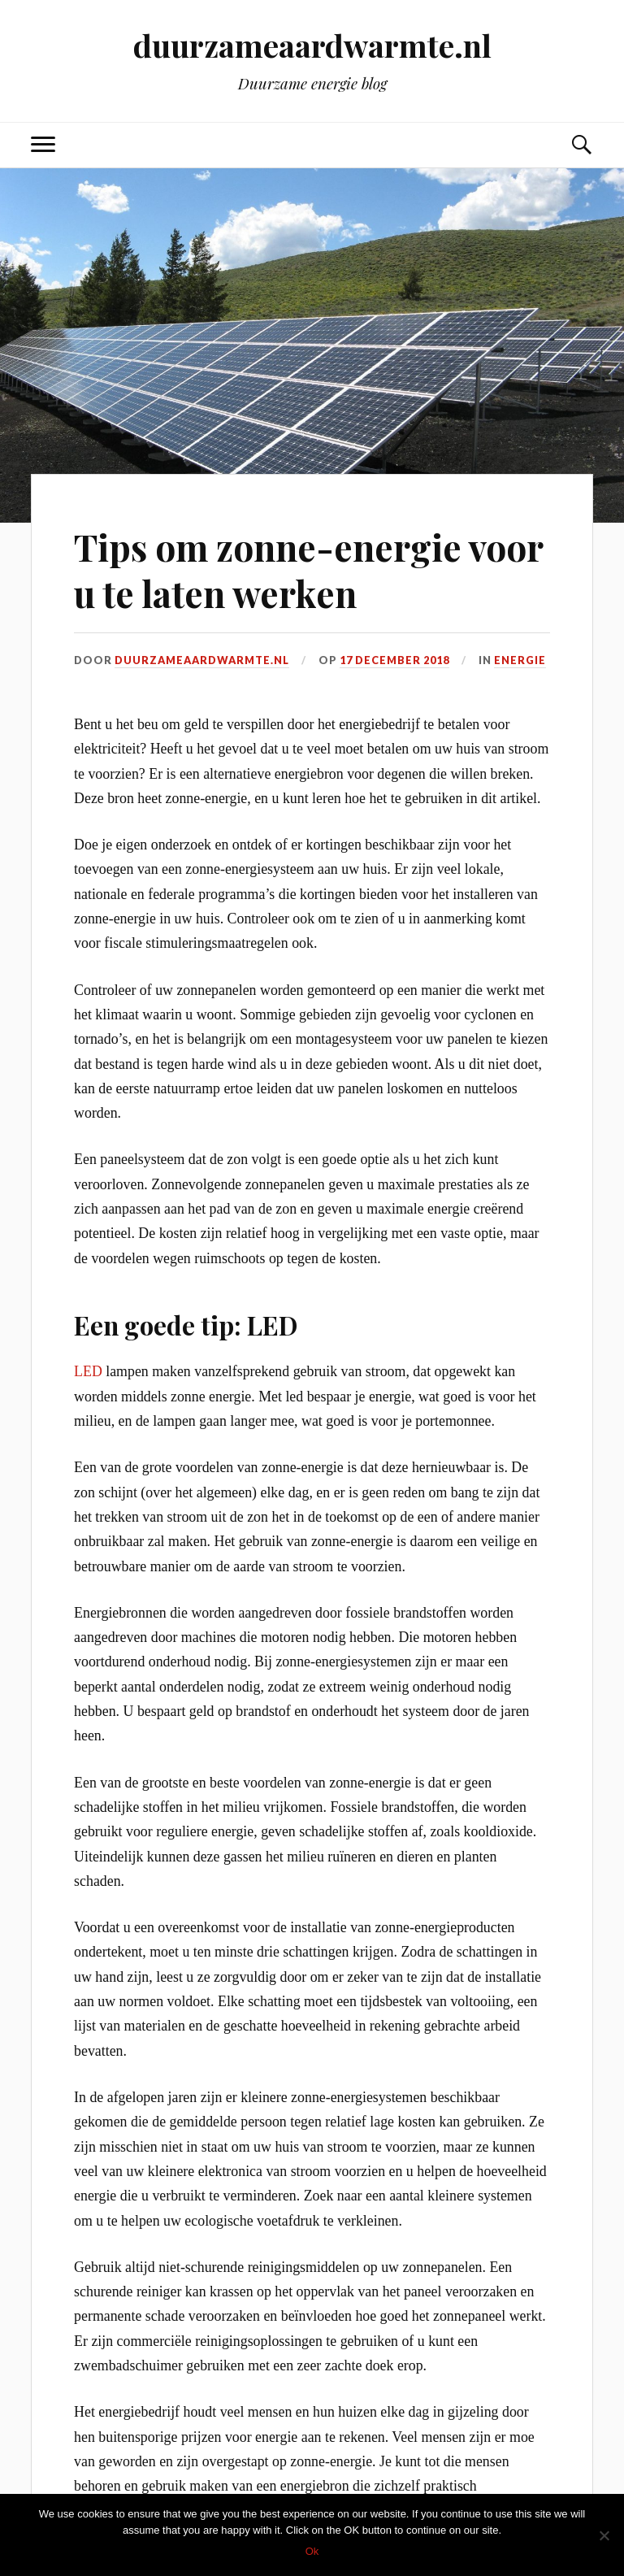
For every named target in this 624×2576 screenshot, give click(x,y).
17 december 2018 (394, 660)
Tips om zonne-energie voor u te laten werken (308, 570)
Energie (520, 660)
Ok (312, 2551)
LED (88, 1371)
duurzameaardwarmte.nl (312, 45)
